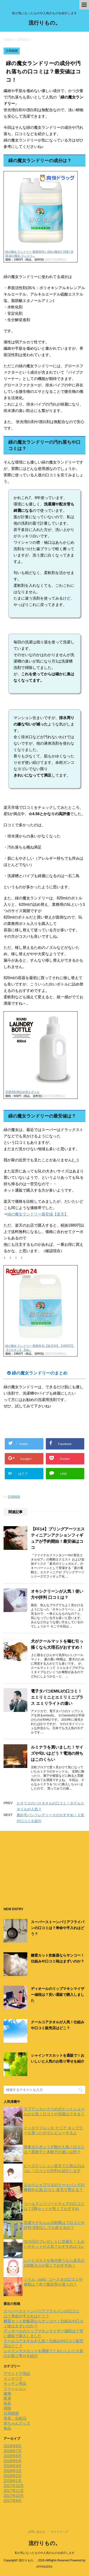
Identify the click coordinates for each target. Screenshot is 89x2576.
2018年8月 (13, 2446)
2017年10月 (14, 2496)
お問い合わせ (36, 2531)
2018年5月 (13, 2461)
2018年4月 (13, 2466)
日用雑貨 (14, 1496)
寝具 (7, 2403)
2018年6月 (13, 2456)
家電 (7, 2398)
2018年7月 (13, 2451)
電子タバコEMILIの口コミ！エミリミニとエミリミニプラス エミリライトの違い (57, 1697)
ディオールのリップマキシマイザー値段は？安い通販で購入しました (57, 1994)
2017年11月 (14, 2491)
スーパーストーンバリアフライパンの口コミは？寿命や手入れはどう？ (57, 1928)
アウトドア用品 (17, 2374)
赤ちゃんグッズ (17, 2423)
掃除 (7, 2408)
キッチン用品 (15, 2384)
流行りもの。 (44, 23)
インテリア (13, 2379)
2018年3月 (13, 2471)
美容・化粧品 (15, 2418)
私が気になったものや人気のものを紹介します (45, 2552)
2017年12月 (14, 2486)
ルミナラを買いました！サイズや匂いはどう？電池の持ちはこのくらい (57, 1753)
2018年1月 (13, 2481)
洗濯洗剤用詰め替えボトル (22, 1092)
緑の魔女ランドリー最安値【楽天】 (37, 1214)
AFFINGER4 (44, 2566)
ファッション (15, 2388)
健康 (7, 2393)
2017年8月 (13, 2501)
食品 (7, 2428)
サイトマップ (59, 2531)
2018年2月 (13, 2476)
